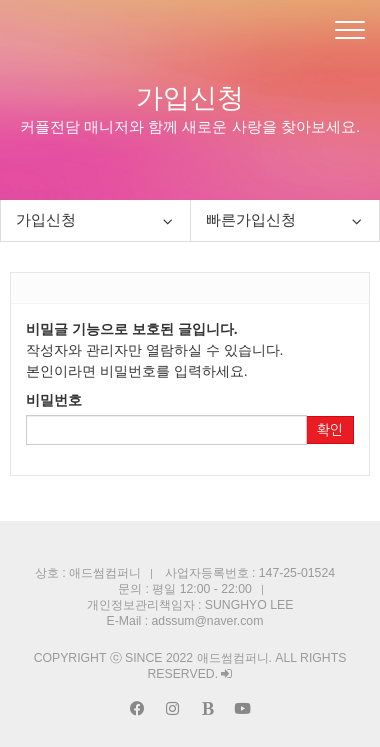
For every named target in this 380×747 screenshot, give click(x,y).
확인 (330, 430)
